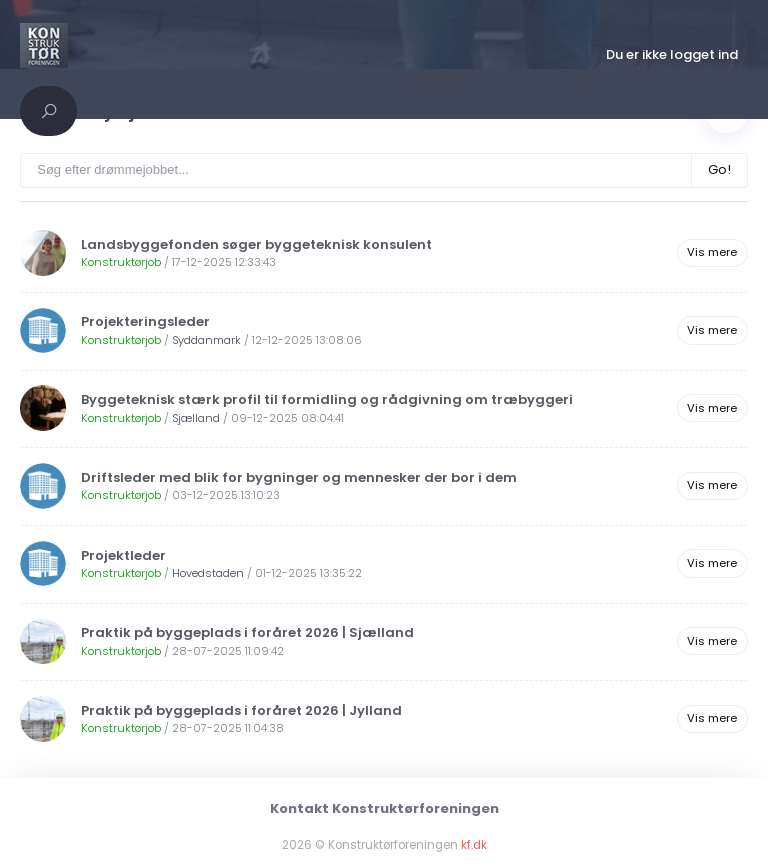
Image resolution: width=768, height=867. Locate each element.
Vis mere (712, 252)
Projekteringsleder (145, 321)
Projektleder (123, 555)
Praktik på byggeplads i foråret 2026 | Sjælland (247, 632)
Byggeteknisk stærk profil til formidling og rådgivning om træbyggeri (327, 399)
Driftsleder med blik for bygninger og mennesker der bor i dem (299, 477)
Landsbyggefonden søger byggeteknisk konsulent (256, 244)
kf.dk (474, 845)
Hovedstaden (208, 573)
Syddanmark (206, 340)
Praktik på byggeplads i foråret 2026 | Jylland (241, 710)
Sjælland (196, 418)
